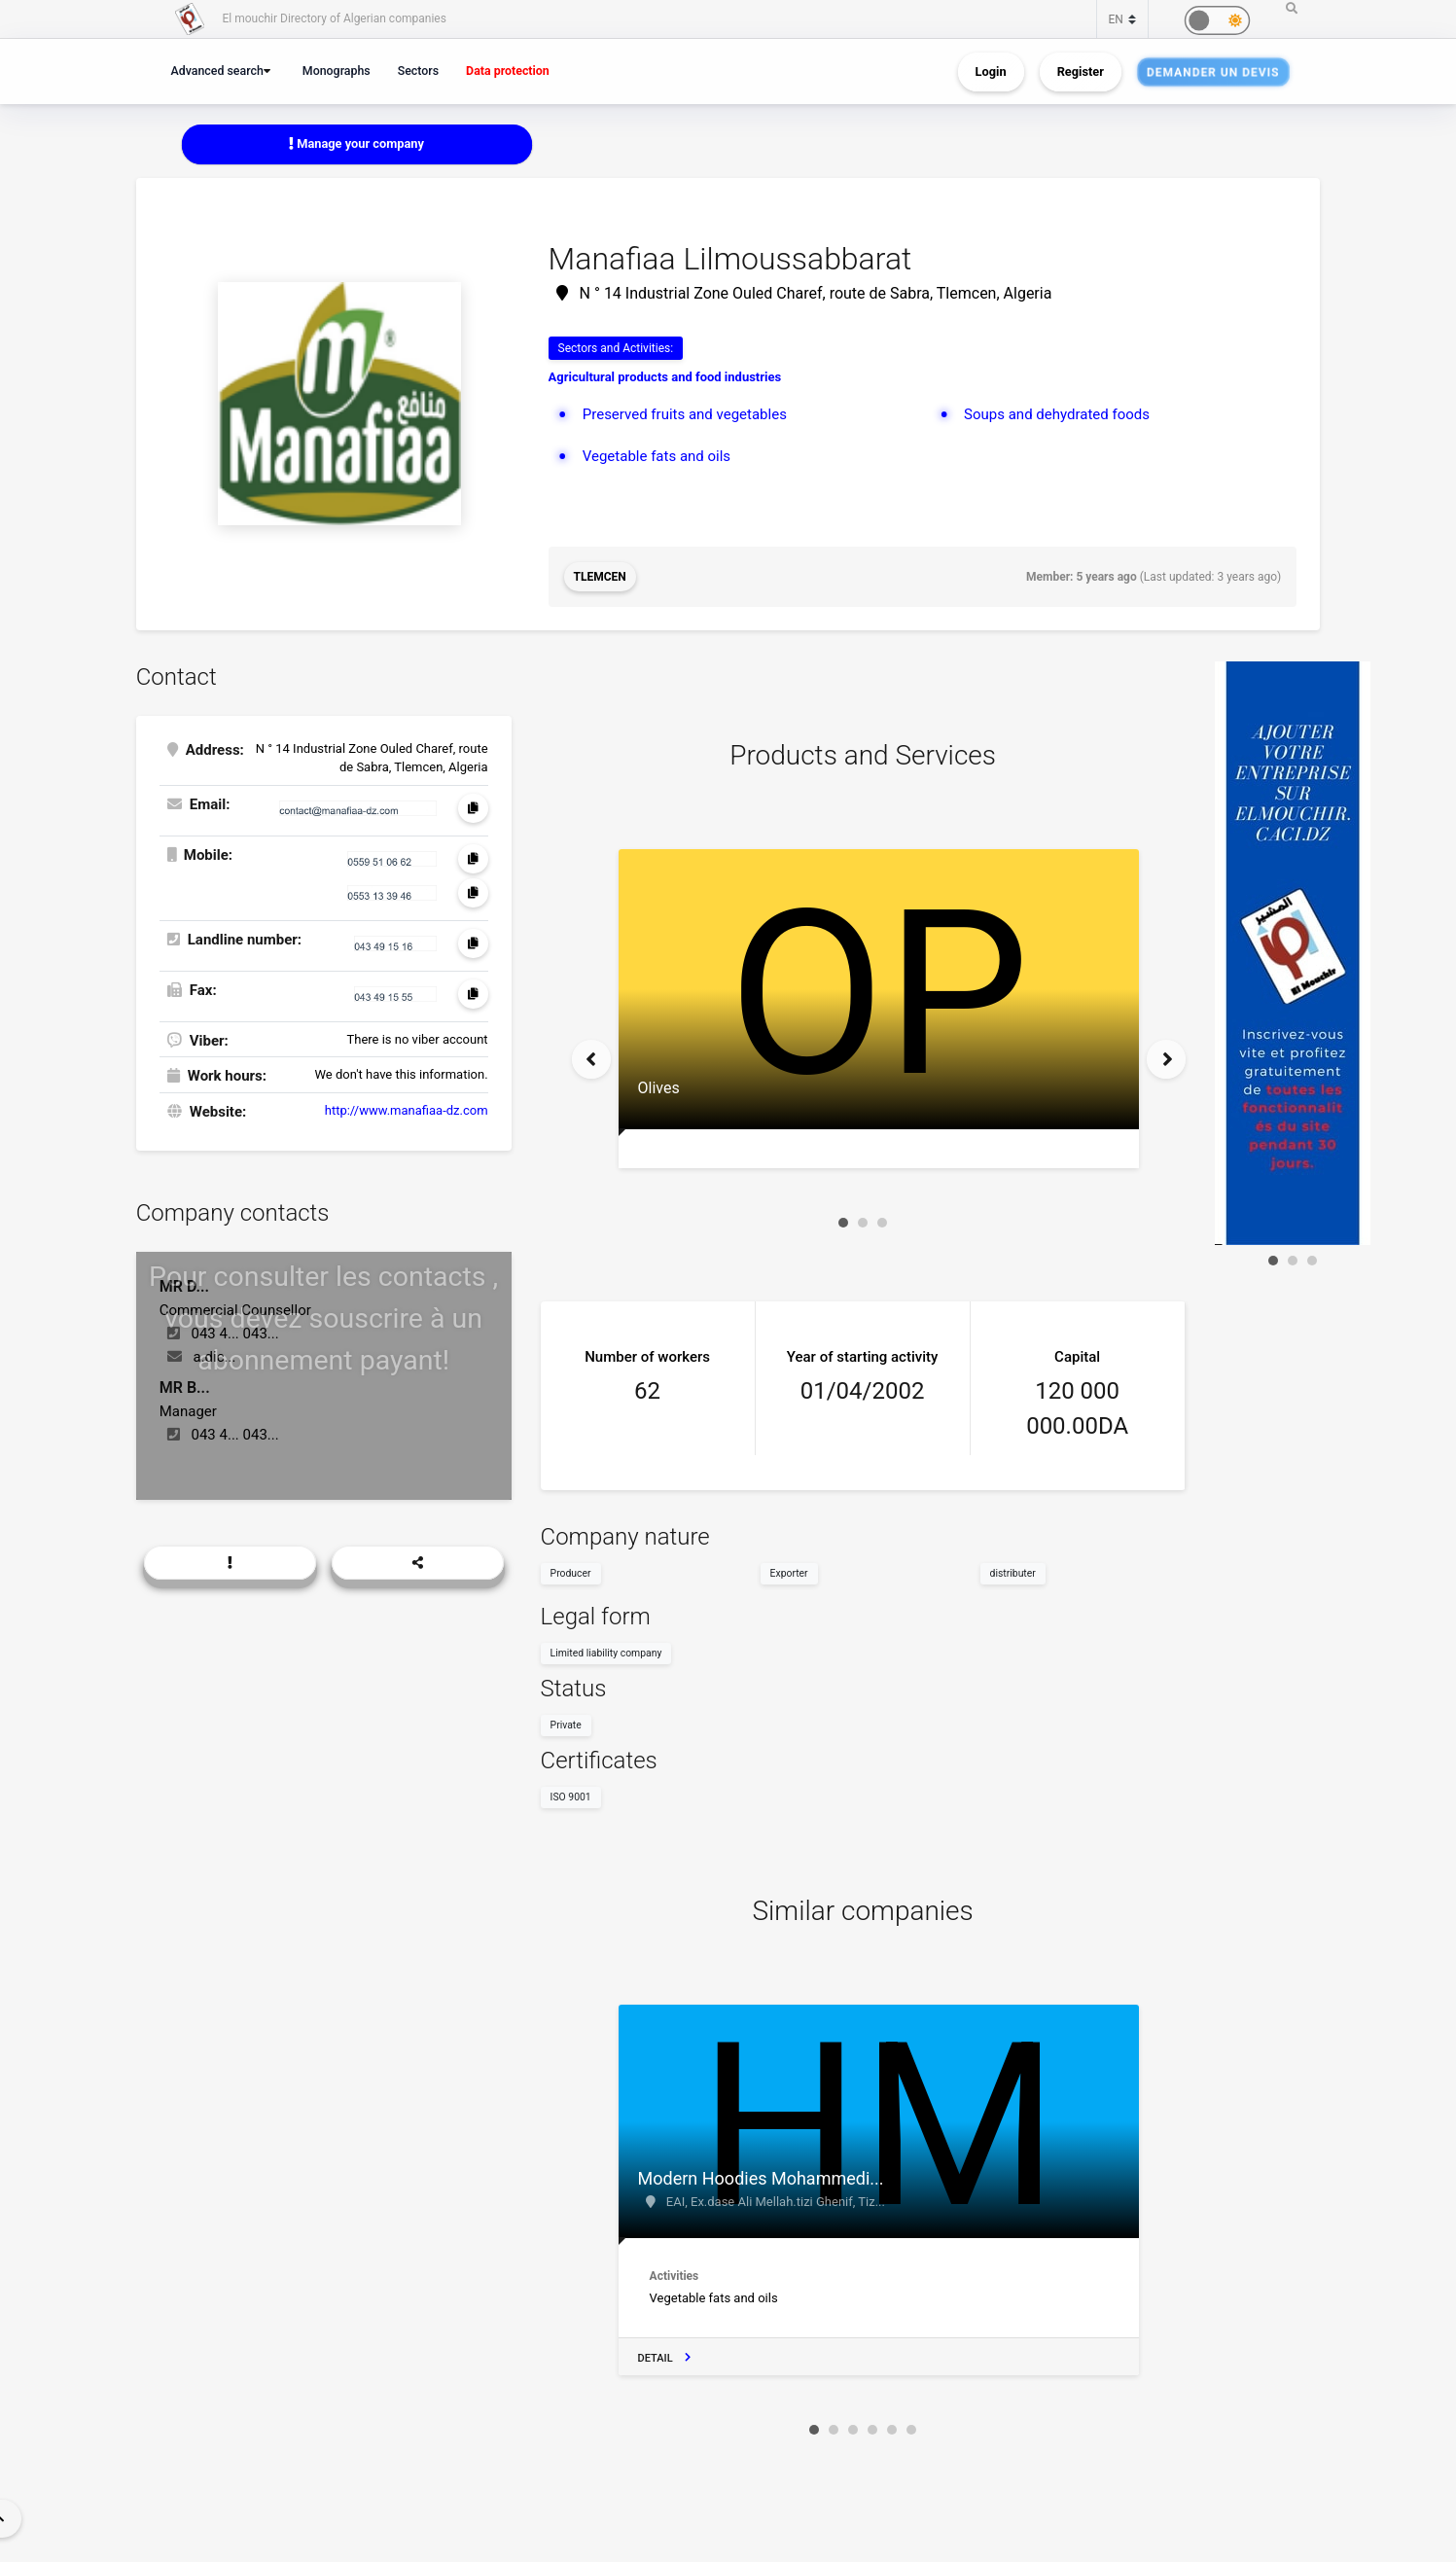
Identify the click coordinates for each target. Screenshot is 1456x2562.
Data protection (508, 70)
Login (991, 71)
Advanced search (217, 70)
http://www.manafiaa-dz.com (406, 1110)
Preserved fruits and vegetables (685, 414)
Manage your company (356, 143)
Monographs (336, 70)
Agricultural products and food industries (665, 377)
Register (1080, 71)
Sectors (418, 70)
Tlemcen (600, 577)
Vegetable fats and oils (656, 456)
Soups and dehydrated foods (1057, 414)
